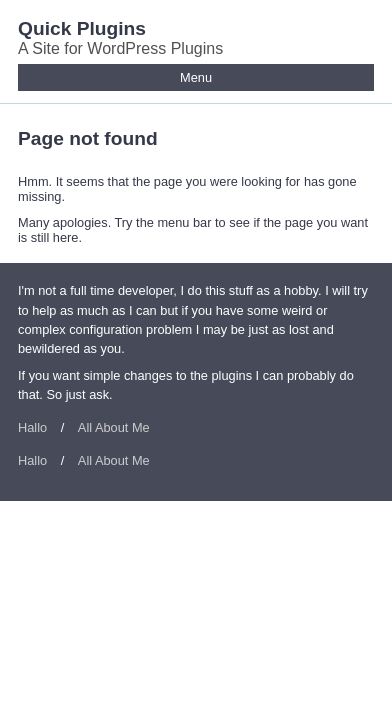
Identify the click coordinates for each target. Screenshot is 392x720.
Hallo (32, 427)
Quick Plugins (82, 28)
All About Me (114, 427)
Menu (196, 77)
